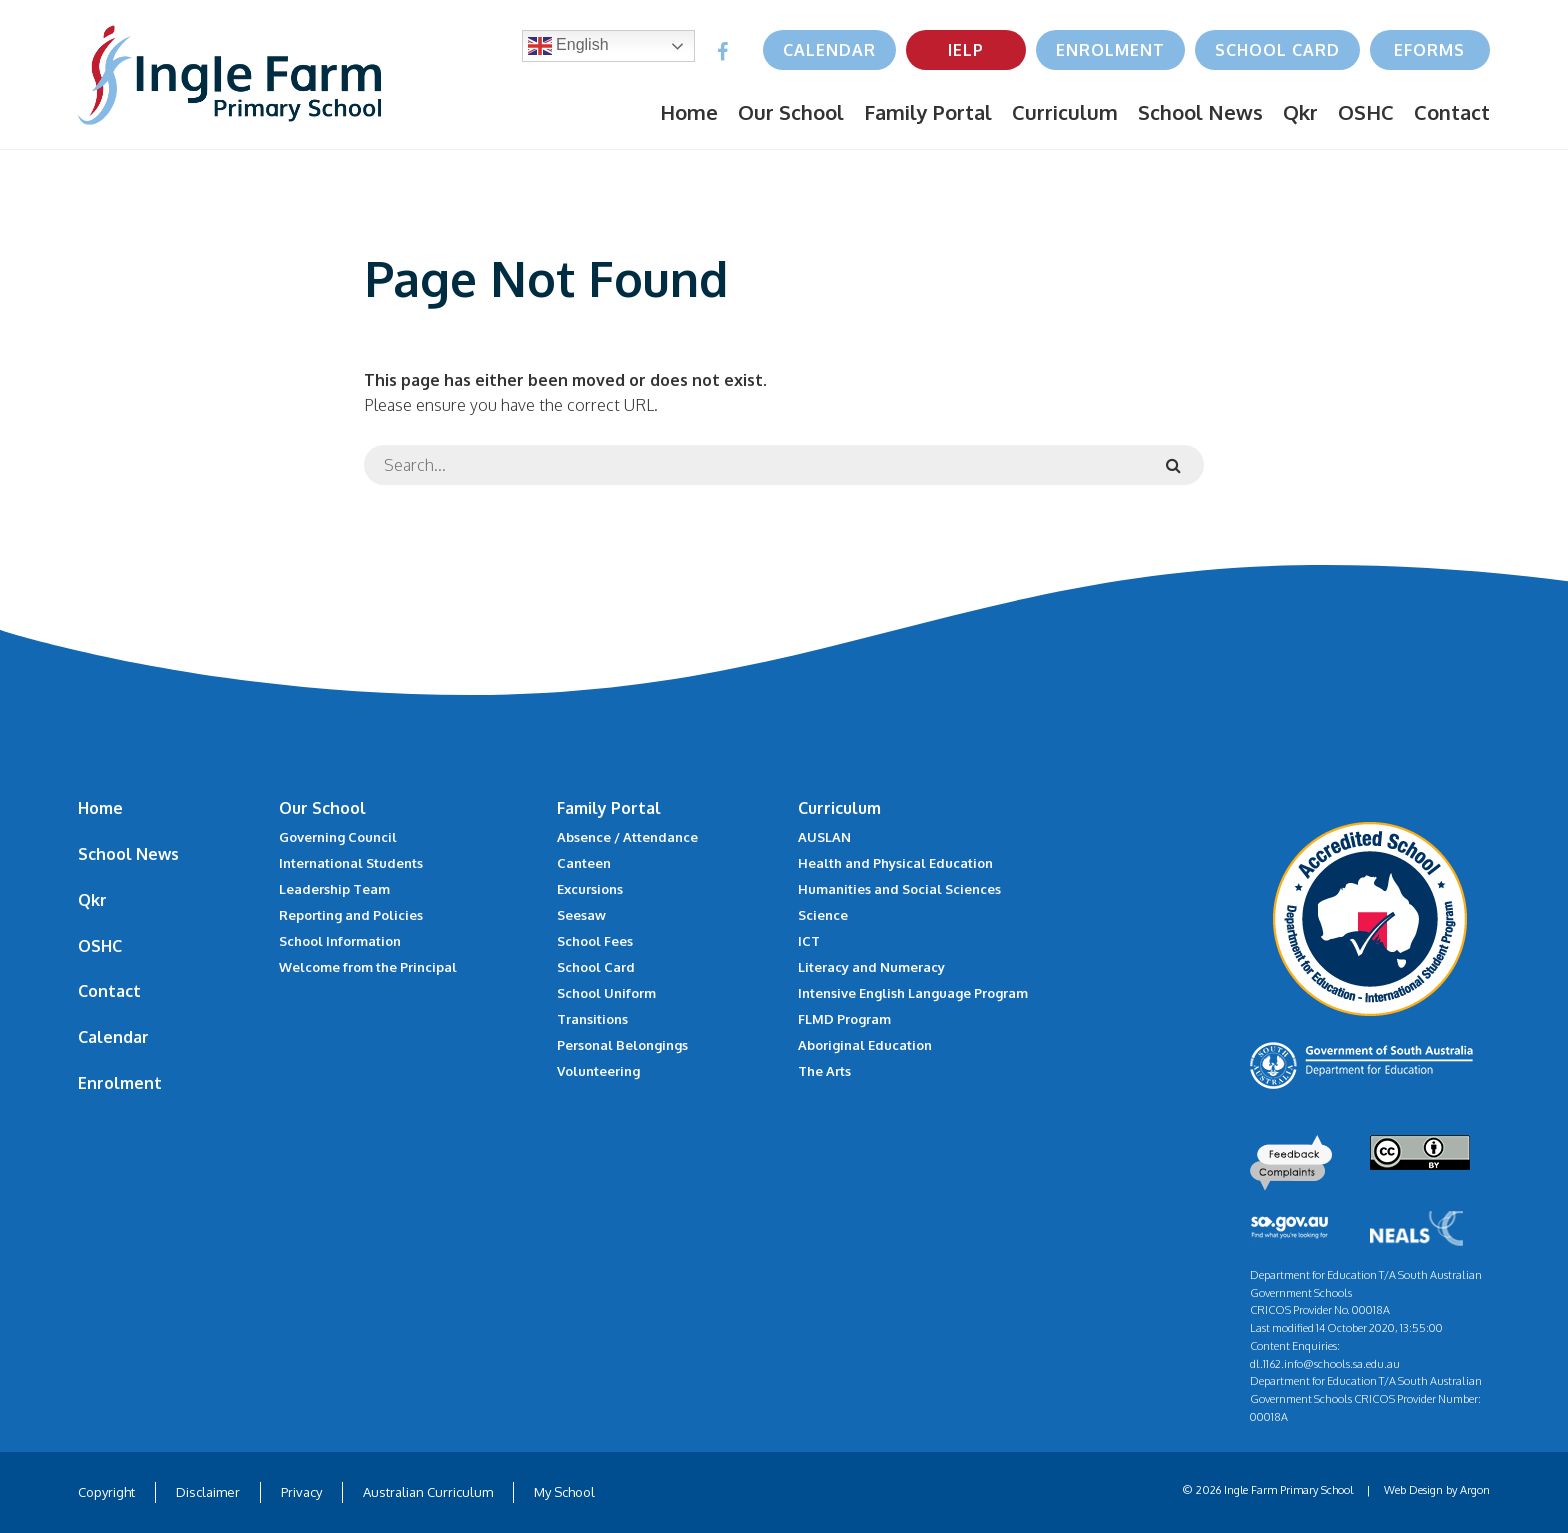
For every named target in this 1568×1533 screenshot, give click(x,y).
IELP (966, 50)
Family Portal (928, 112)
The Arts (824, 1071)
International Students (351, 863)
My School (564, 1492)
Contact (1452, 112)
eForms (1429, 50)
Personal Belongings (622, 1045)
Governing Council (338, 837)
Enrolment (1110, 50)
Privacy (301, 1492)
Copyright (106, 1492)
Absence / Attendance (627, 837)
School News (1200, 112)
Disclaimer (208, 1492)
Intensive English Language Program (913, 993)
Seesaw (581, 915)
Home (689, 112)
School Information (340, 941)
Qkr (1300, 112)
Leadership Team (334, 889)
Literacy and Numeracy (871, 967)
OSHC (1366, 112)
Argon (1475, 1490)
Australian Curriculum (428, 1492)
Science (823, 915)
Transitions (592, 1019)
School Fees (595, 941)
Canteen (584, 863)
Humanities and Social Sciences (899, 889)
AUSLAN (824, 837)
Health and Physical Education (895, 863)
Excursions (590, 889)
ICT (809, 941)
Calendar (829, 50)
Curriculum (1065, 112)
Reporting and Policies (351, 915)
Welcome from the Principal (368, 967)
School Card (1277, 50)
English (568, 46)
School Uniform (606, 993)
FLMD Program (844, 1019)
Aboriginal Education (865, 1045)
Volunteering (598, 1071)
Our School (791, 112)
